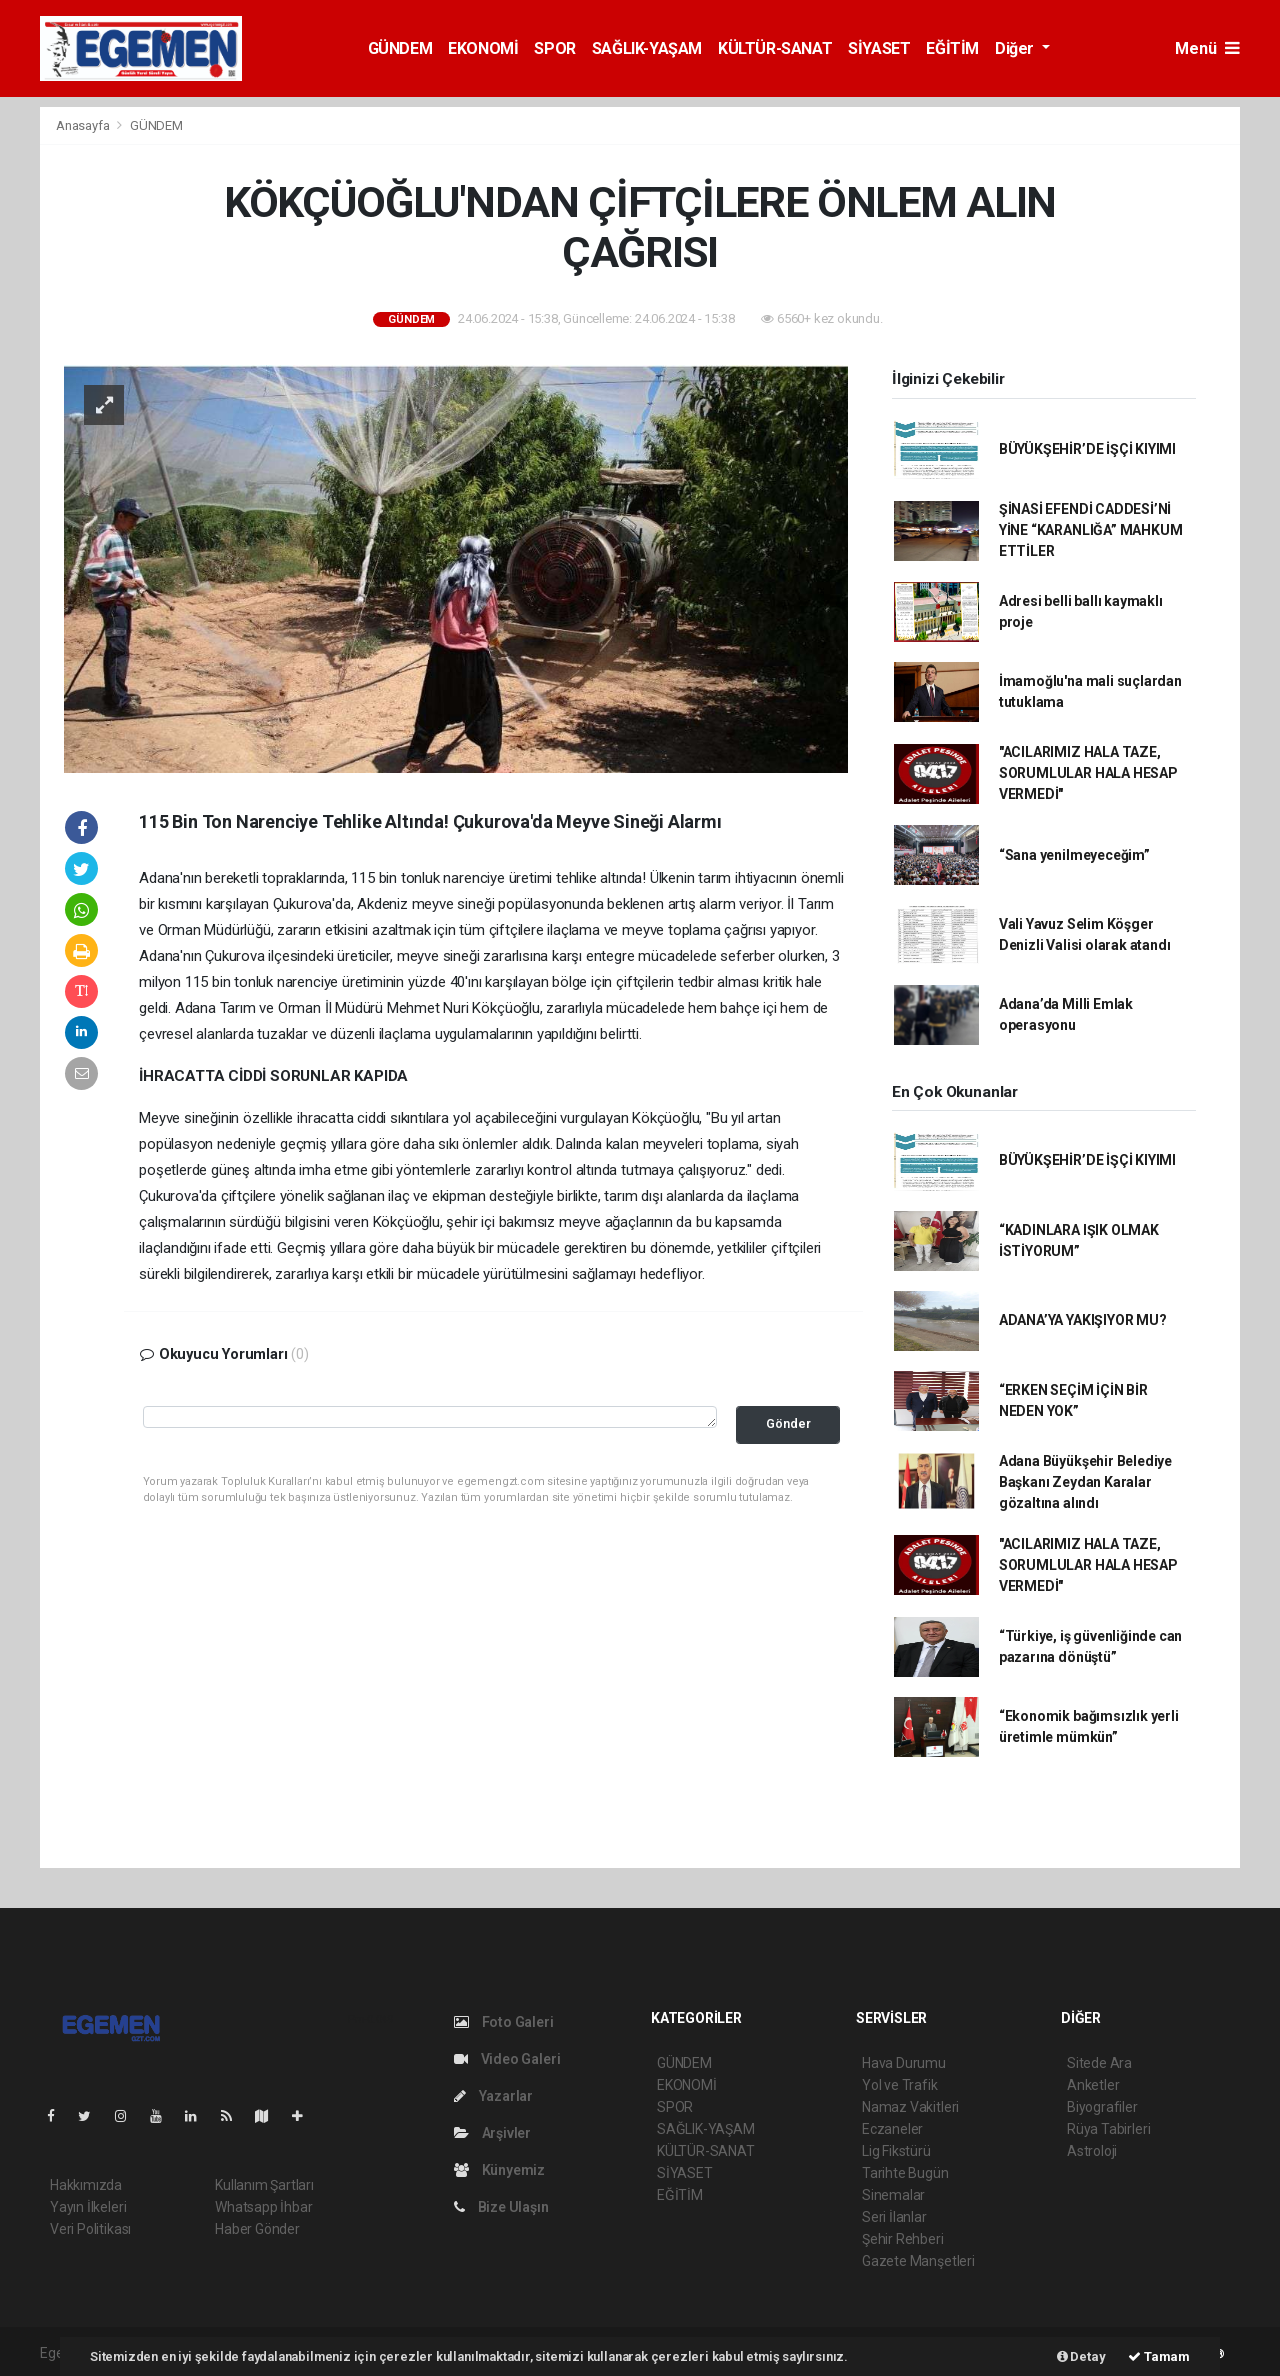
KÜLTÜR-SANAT (775, 48)
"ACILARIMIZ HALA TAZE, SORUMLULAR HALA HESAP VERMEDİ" (1088, 773)
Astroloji (1092, 2151)
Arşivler (492, 2133)
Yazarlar (493, 2096)
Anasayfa (84, 125)
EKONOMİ (483, 48)
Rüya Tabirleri (1108, 2129)
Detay (1081, 2356)
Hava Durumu (904, 2063)
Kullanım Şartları (264, 2185)
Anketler (1093, 2085)
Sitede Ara (1099, 2063)
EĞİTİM (952, 48)
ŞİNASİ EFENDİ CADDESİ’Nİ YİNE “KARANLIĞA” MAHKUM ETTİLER (1091, 530)
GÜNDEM (400, 48)
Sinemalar (893, 2195)
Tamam (1159, 2356)
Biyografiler (1102, 2107)
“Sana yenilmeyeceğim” (1074, 855)
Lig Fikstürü (896, 2151)
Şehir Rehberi (903, 2239)
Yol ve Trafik (900, 2085)
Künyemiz (499, 2170)
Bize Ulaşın (501, 2207)
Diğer (1016, 48)
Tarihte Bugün (905, 2173)
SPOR (554, 48)
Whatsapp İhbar (263, 2207)
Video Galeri (507, 2059)
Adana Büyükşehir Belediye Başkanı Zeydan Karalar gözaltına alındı (1085, 1482)
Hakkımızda (86, 2185)
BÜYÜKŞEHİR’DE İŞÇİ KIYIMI (1087, 449)
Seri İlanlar (894, 2217)
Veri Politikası (90, 2229)
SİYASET (879, 48)
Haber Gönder (257, 2229)
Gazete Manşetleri (918, 2261)
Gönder (788, 1423)
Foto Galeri (504, 2022)
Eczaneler (892, 2129)
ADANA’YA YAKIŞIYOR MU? (1083, 1320)
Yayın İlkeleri (88, 2207)
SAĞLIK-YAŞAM (647, 48)
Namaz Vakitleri (910, 2107)
